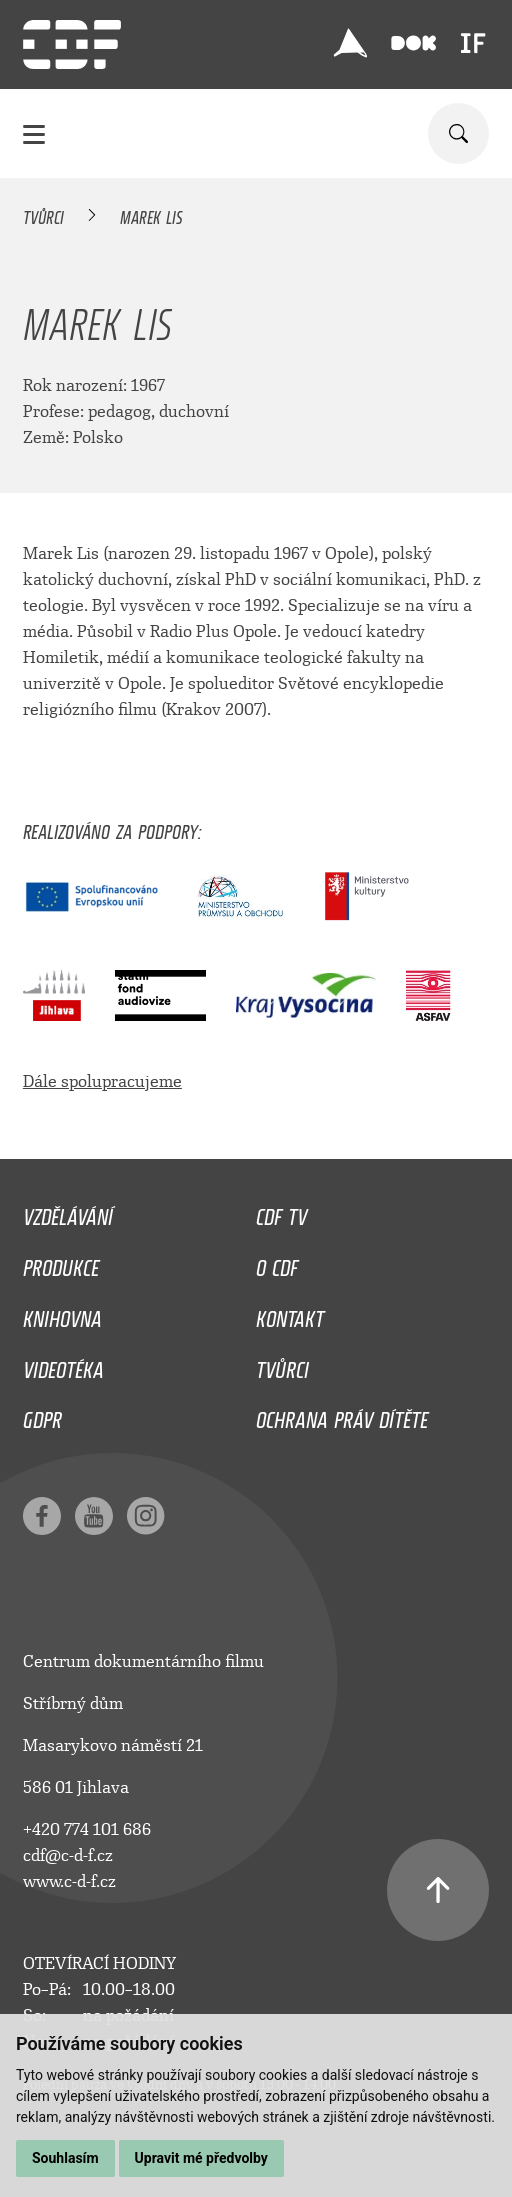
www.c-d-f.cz (69, 1881)
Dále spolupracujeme (102, 1081)
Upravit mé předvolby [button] (201, 2158)
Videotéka (63, 1365)
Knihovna (62, 1314)
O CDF (277, 1263)
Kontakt (290, 1314)
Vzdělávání (68, 1212)
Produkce (61, 1263)
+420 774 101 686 (87, 1829)
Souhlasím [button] (65, 2158)
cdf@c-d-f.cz (68, 1855)
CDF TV (281, 1212)
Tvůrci (43, 214)
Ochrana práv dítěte (342, 1415)
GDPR (42, 1415)
